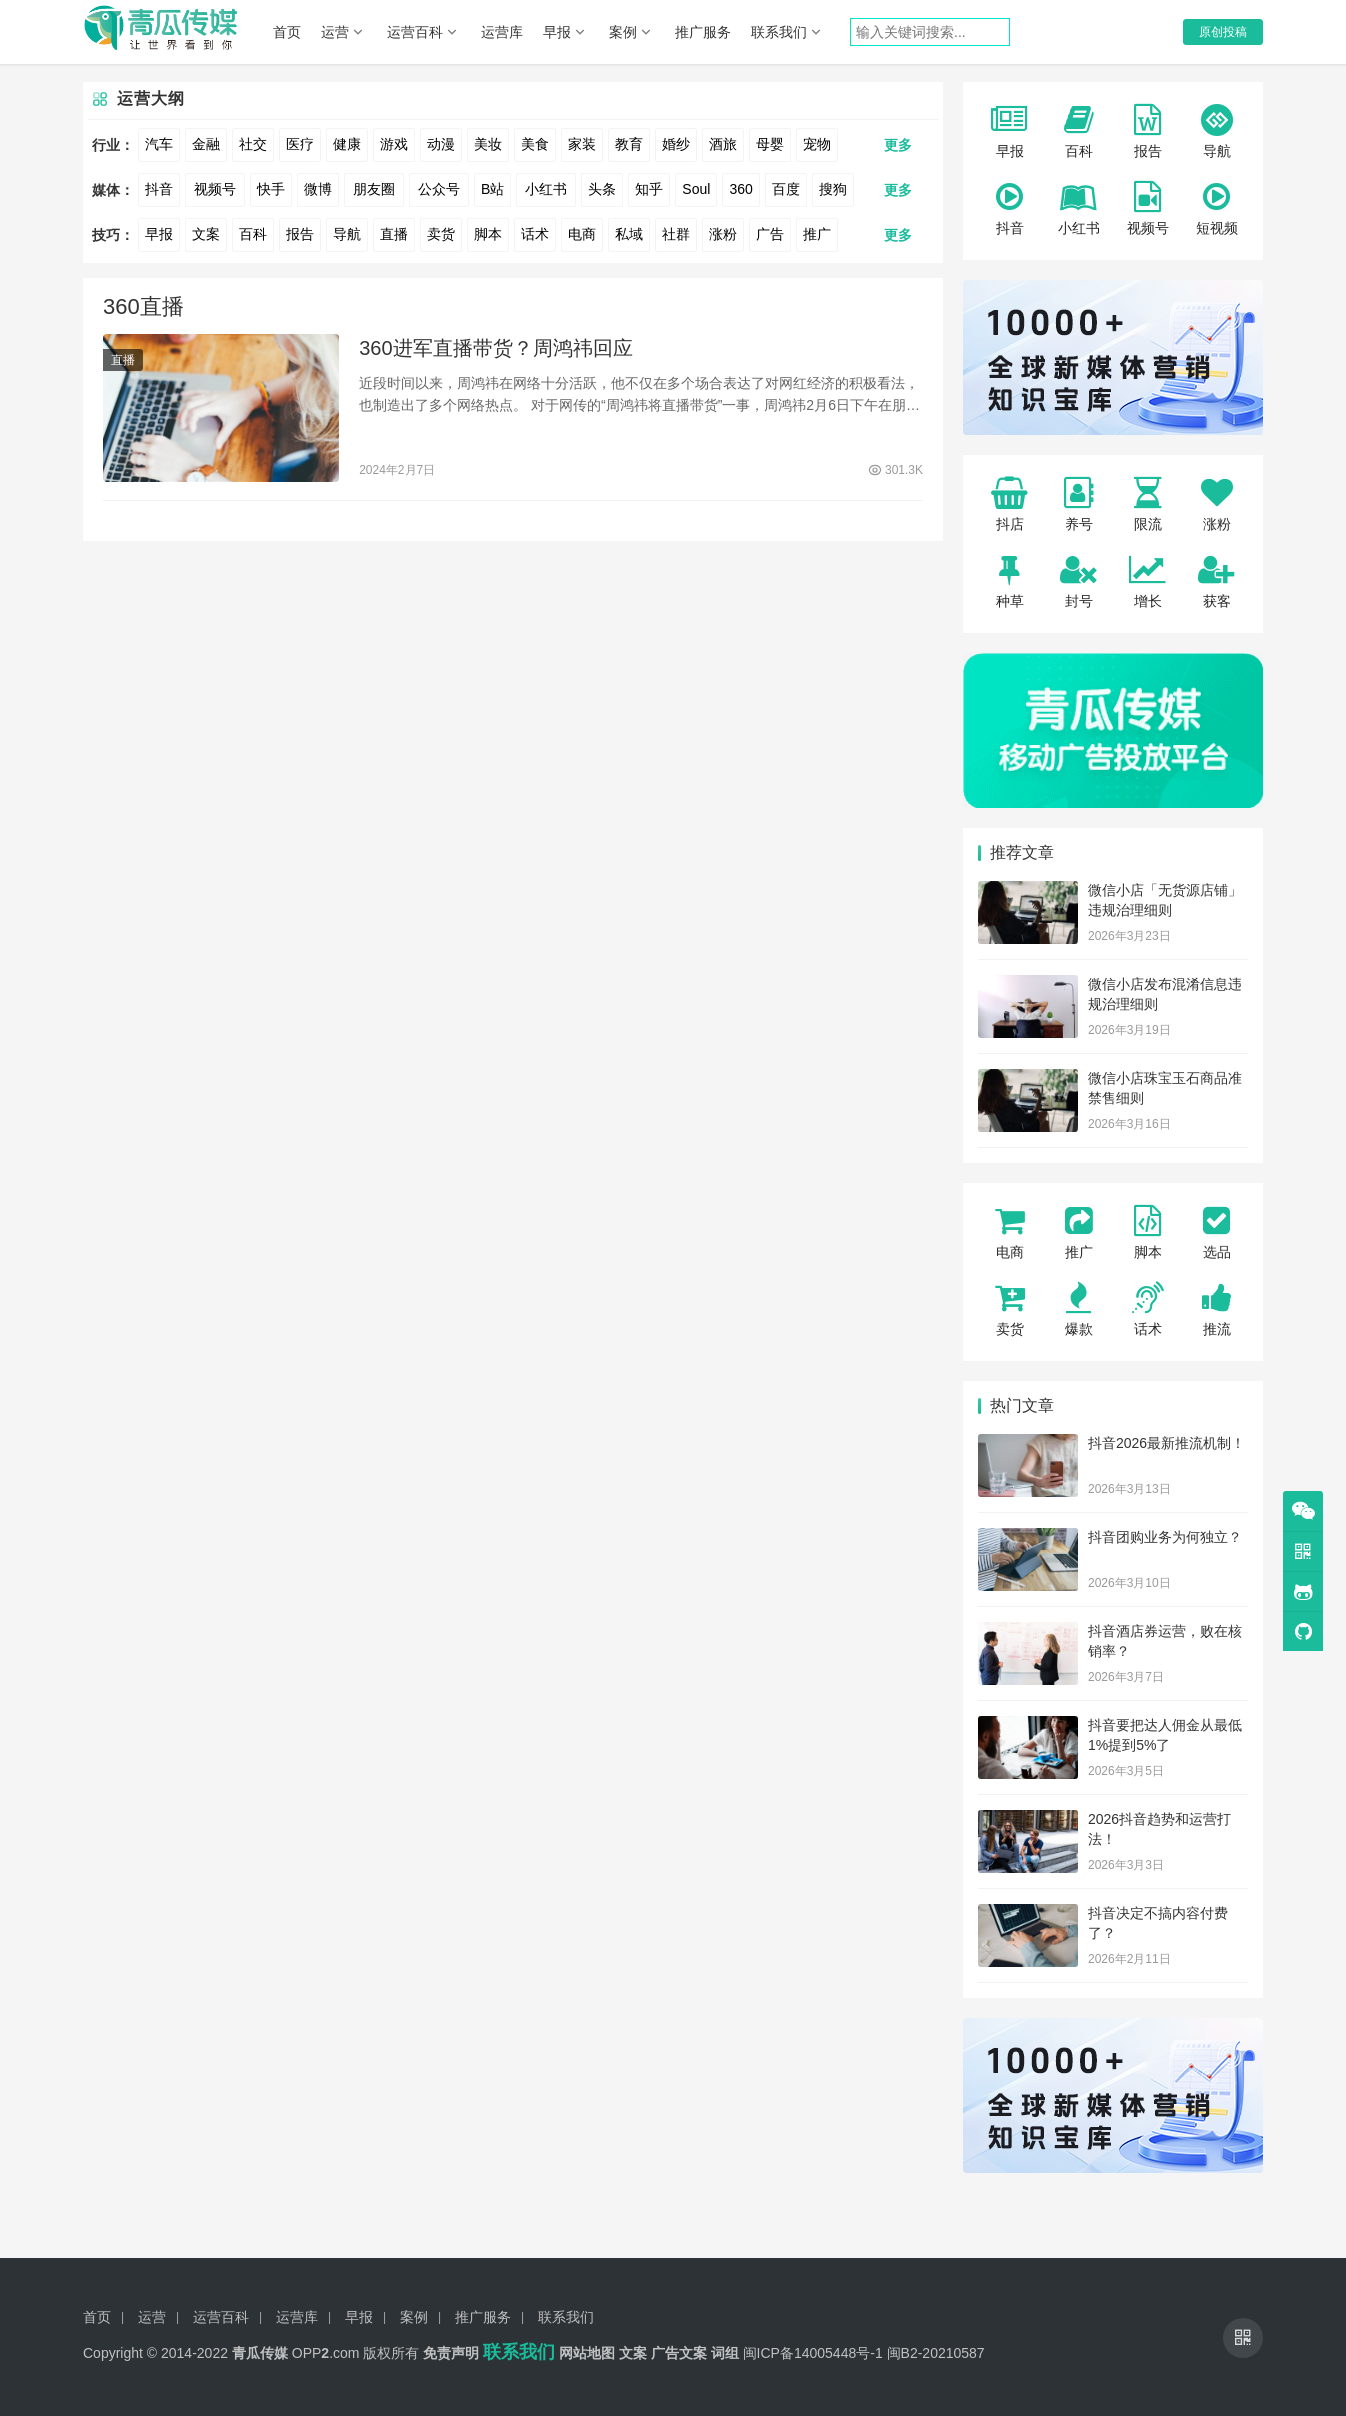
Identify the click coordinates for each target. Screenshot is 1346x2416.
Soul (696, 189)
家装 (582, 144)
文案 (206, 234)
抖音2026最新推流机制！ (1166, 1443)
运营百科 (415, 32)
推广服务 (703, 32)
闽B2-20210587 (936, 2353)
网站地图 (587, 2353)
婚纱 (676, 144)
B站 (492, 189)
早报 (557, 32)
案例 (623, 32)
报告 (300, 234)
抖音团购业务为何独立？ (1165, 1537)
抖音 (159, 189)
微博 (318, 189)
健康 (347, 144)
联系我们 (779, 32)
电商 (582, 234)
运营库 (502, 32)
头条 (602, 189)
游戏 (394, 144)
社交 (253, 144)
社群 (676, 234)
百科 (253, 234)
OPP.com (326, 2353)
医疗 (300, 144)
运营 (335, 32)
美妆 (488, 144)
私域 (629, 234)
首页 (287, 32)
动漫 (441, 144)
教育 (629, 144)
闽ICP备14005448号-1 (813, 2353)
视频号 (215, 189)
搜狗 (833, 189)
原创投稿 (1223, 32)
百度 (786, 189)
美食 (535, 144)
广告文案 (679, 2353)
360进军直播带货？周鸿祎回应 (495, 350)
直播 (394, 234)
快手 (271, 189)
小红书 (546, 189)
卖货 (441, 234)
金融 (206, 144)
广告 (770, 234)
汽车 (159, 144)
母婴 (770, 144)
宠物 (817, 144)
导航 (347, 234)
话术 (535, 234)
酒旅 (723, 144)
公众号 (439, 189)
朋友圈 (374, 189)
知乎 (649, 189)
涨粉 (723, 234)
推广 (817, 234)
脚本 (488, 234)
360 (740, 189)
